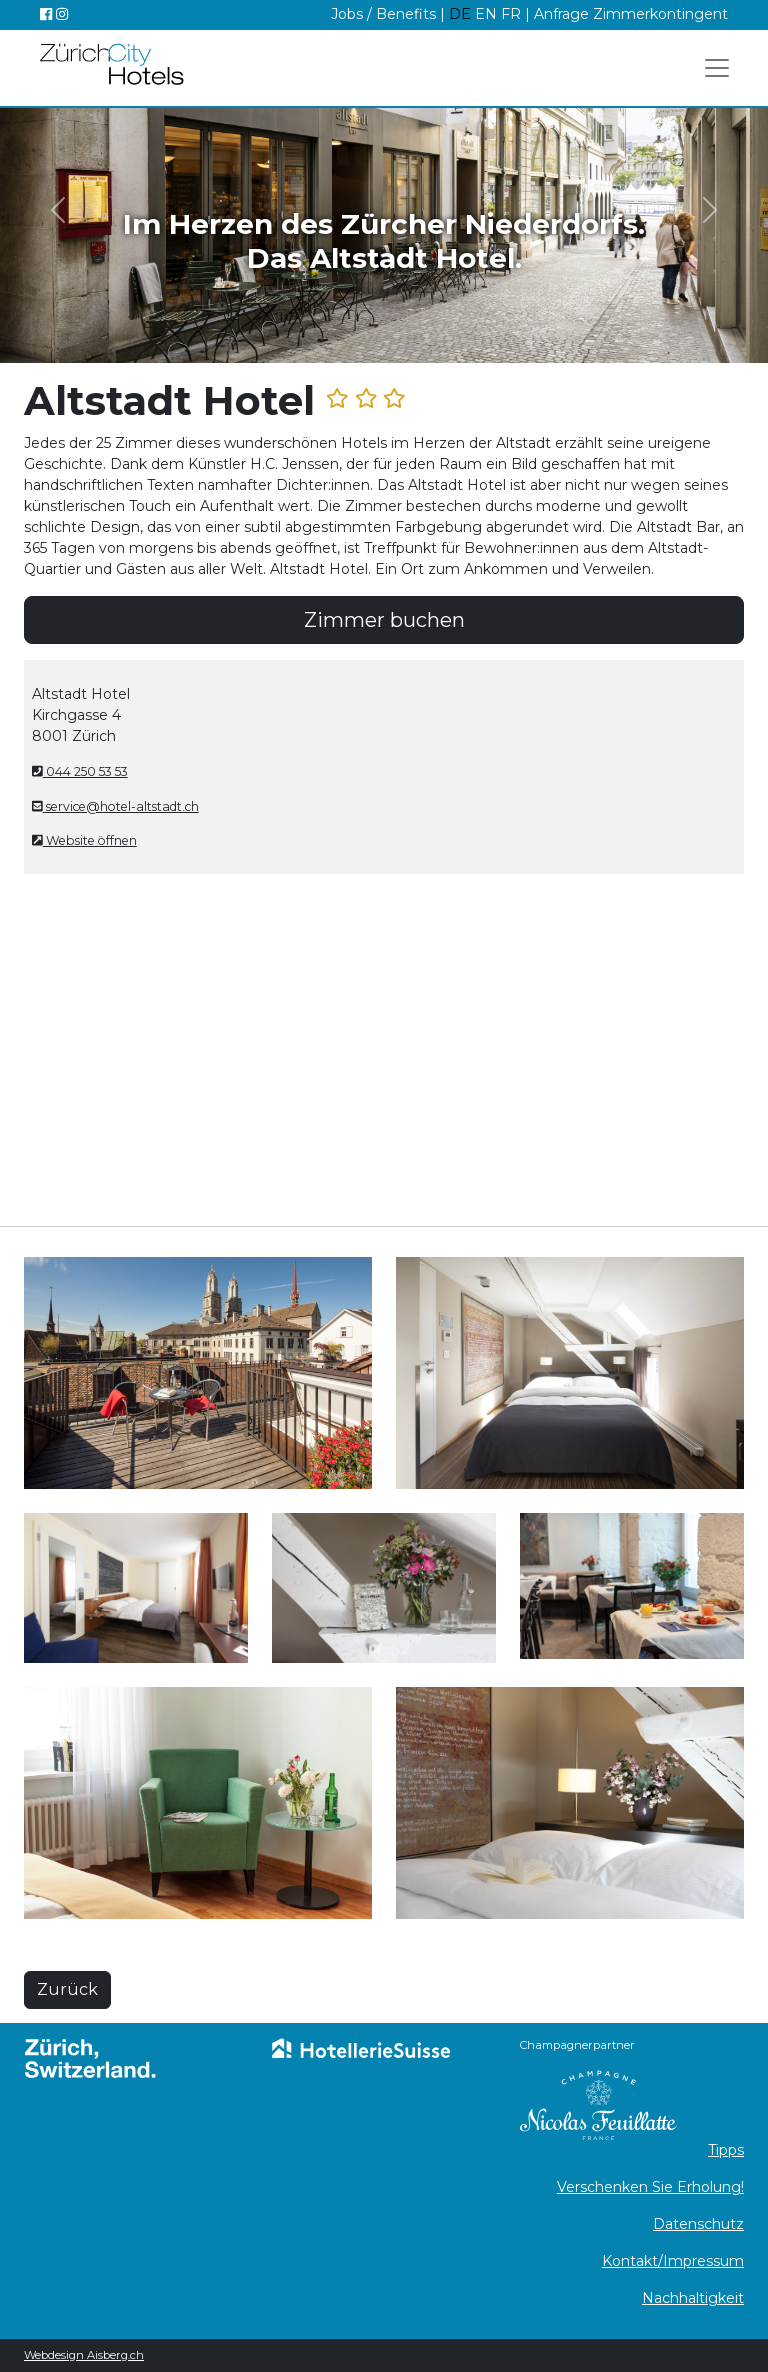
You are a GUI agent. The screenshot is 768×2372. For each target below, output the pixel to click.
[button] (57, 209)
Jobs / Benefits (383, 14)
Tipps (726, 2150)
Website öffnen (84, 840)
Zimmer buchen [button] (384, 620)
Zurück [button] (67, 1989)
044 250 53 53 (80, 771)
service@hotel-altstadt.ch (115, 806)
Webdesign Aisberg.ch (84, 2355)
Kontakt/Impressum (673, 2261)
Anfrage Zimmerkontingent (631, 14)
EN (488, 14)
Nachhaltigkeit (693, 2298)
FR (511, 14)
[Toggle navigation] (717, 68)
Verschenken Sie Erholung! (650, 2187)
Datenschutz (698, 2224)
